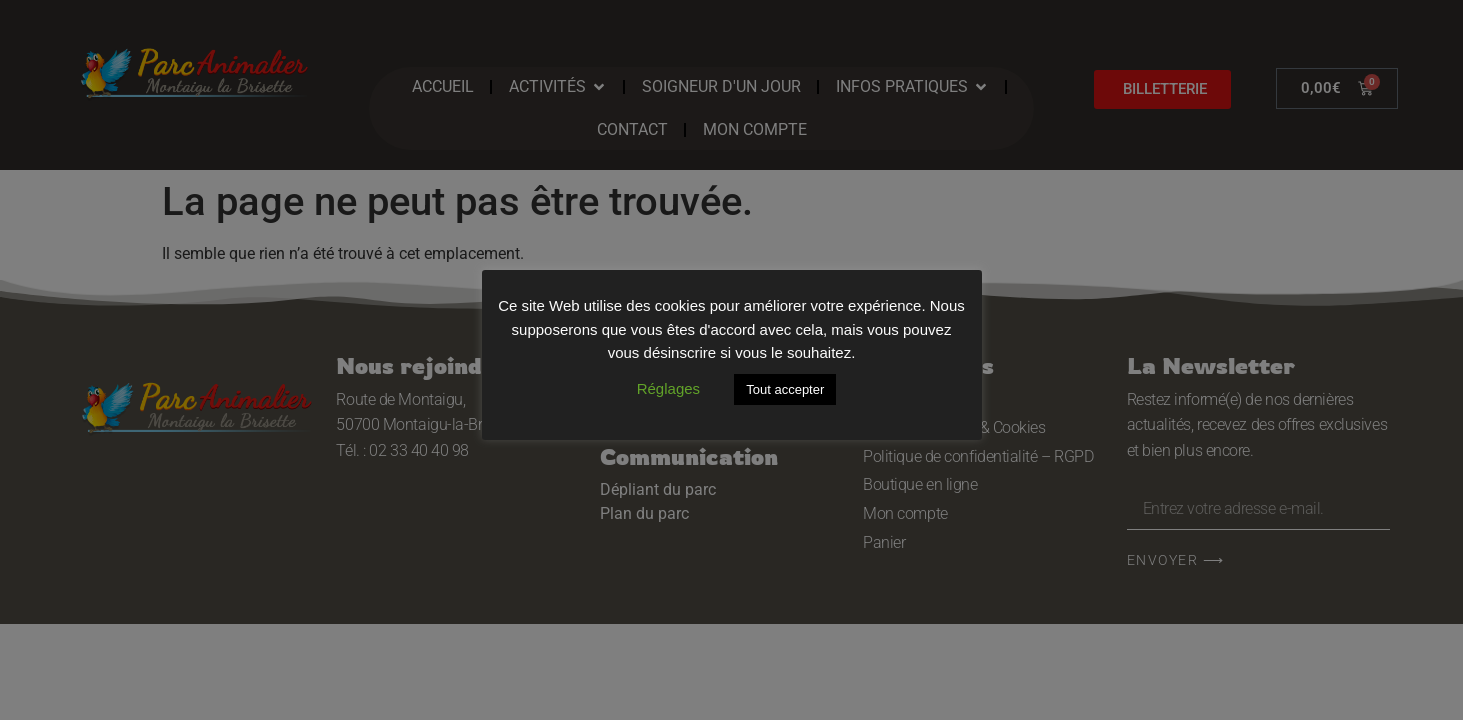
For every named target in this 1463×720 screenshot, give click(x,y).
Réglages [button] (668, 388)
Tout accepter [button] (785, 389)
